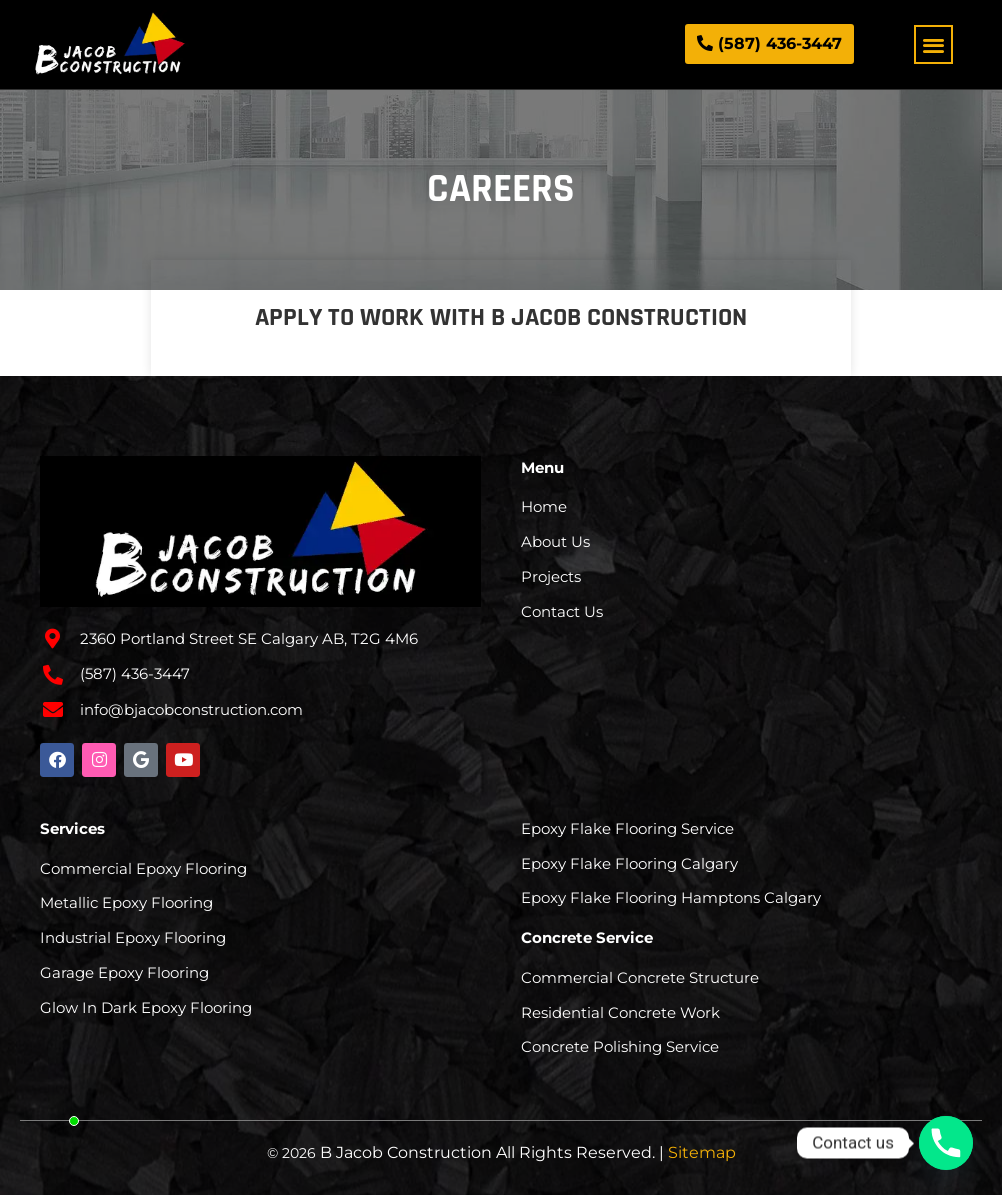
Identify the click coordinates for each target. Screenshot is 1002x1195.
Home (544, 506)
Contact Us (562, 611)
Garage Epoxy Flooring (124, 972)
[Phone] (946, 1143)
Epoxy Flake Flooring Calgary (629, 863)
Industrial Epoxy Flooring (133, 937)
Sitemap (702, 1152)
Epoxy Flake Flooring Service (627, 828)
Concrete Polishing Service (620, 1046)
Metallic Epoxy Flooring (126, 902)
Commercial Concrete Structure (640, 977)
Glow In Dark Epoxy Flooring (146, 1007)
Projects (551, 576)
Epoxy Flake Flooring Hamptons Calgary (671, 897)
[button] (933, 44)
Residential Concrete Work (620, 1012)
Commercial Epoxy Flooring (143, 868)
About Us (555, 541)
